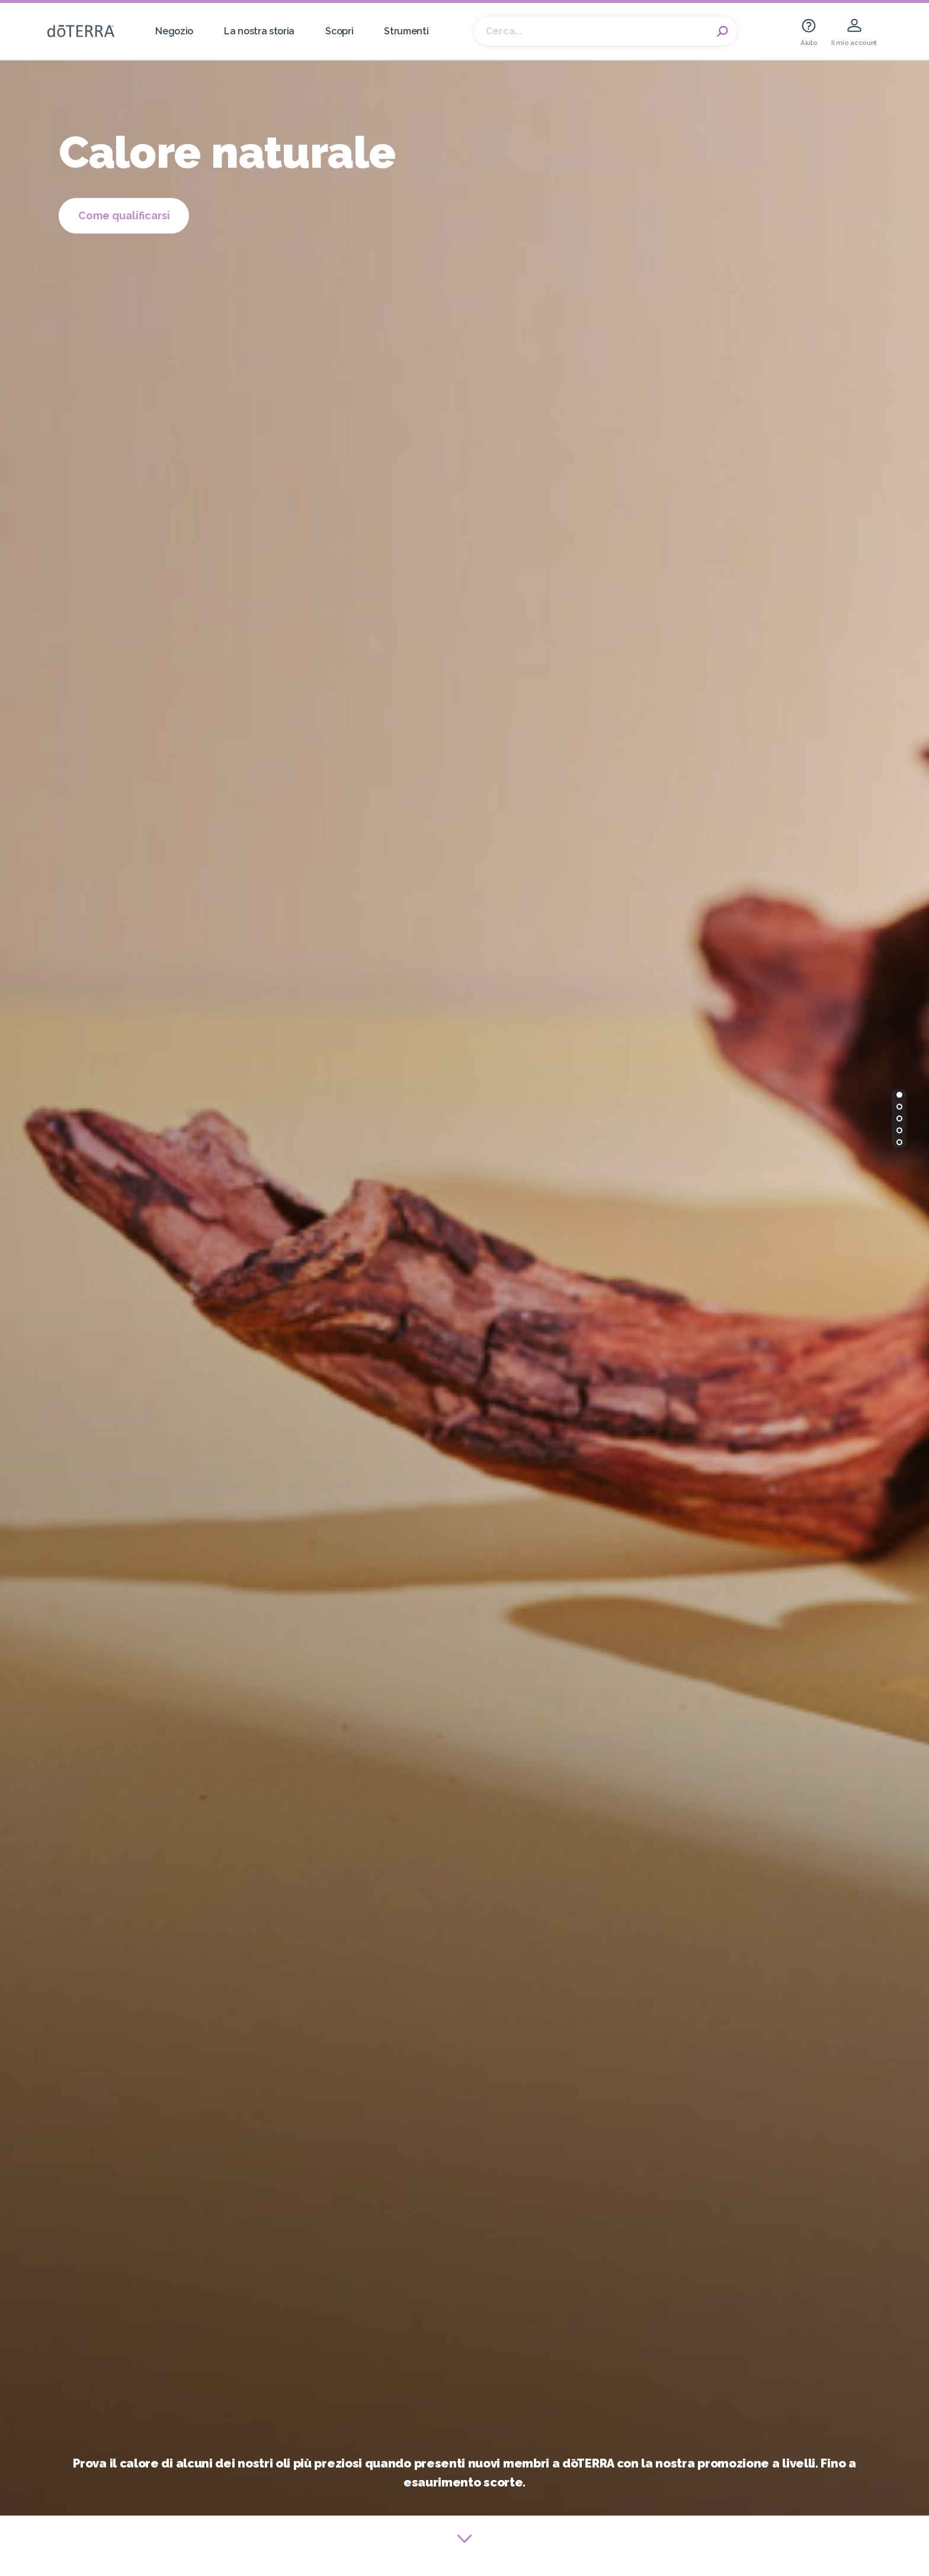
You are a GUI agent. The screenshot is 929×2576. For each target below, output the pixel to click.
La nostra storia (259, 31)
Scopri (339, 31)
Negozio (174, 31)
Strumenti (406, 31)
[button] (899, 1095)
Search (722, 31)
